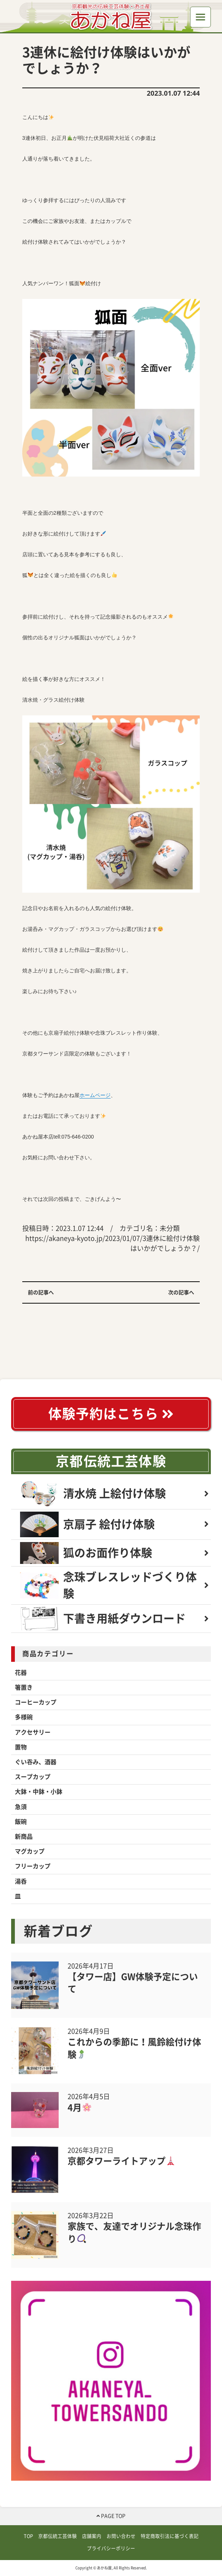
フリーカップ (32, 1866)
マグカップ (30, 1851)
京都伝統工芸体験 (111, 1461)
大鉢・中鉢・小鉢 (38, 1792)
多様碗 (24, 1717)
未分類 (170, 1228)
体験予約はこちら (111, 1414)
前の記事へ (41, 1292)
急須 (21, 1807)
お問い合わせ (121, 2536)
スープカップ (32, 1777)
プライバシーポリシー (111, 2548)
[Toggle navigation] (200, 17)
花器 (21, 1673)
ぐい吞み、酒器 (35, 1762)
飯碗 (21, 1822)
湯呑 (21, 1881)
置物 (21, 1747)
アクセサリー (32, 1732)
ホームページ (95, 1095)
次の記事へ (181, 1292)
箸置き (24, 1687)
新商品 (24, 1836)
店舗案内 (91, 2536)
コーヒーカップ (35, 1702)
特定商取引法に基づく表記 (170, 2536)
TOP (28, 2536)
